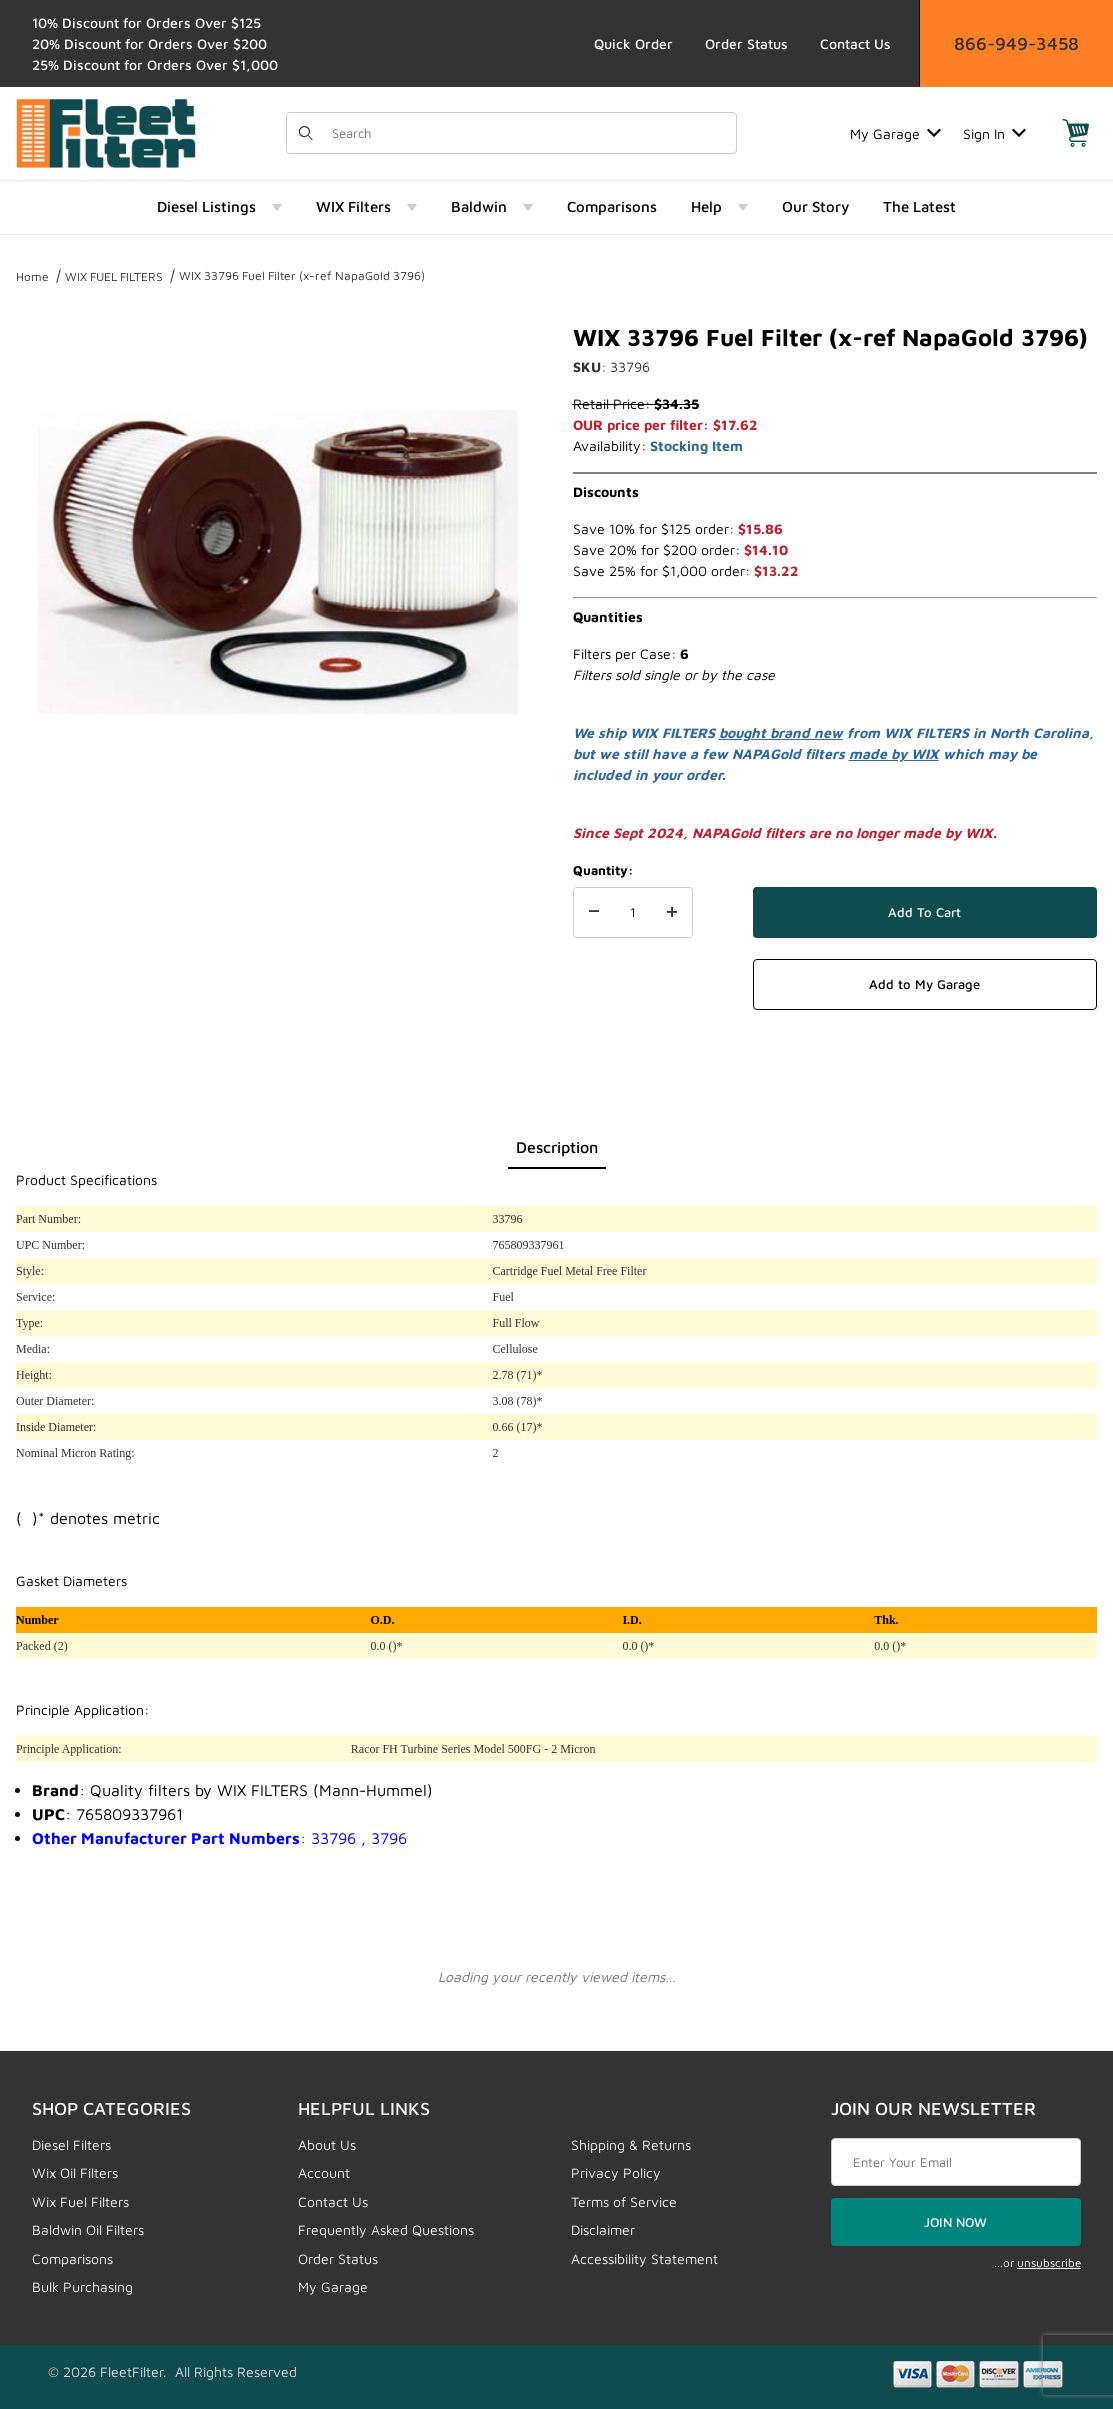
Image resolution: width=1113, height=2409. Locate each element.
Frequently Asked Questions (386, 2229)
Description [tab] (557, 1147)
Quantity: (603, 870)
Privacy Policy (616, 2172)
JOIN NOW (955, 2222)
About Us (327, 2144)
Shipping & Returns (631, 2144)
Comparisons (72, 2258)
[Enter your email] (956, 2162)
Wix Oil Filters (75, 2172)
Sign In (994, 133)
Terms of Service (624, 2201)
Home (32, 276)
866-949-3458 (1016, 43)
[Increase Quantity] (672, 913)
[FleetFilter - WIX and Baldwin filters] (106, 131)
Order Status (746, 43)
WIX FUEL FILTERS (114, 276)
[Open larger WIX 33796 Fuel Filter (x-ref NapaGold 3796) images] (278, 562)
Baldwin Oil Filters (88, 2229)
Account (324, 2172)
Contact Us (855, 43)
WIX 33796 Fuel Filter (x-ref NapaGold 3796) (302, 275)
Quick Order (633, 43)
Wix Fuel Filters (80, 2201)
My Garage (895, 133)
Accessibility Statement (644, 2258)
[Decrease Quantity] (594, 913)
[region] (278, 854)
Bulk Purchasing (82, 2286)
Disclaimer (603, 2229)
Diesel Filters (71, 2144)
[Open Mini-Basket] (1076, 133)
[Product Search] (527, 133)
